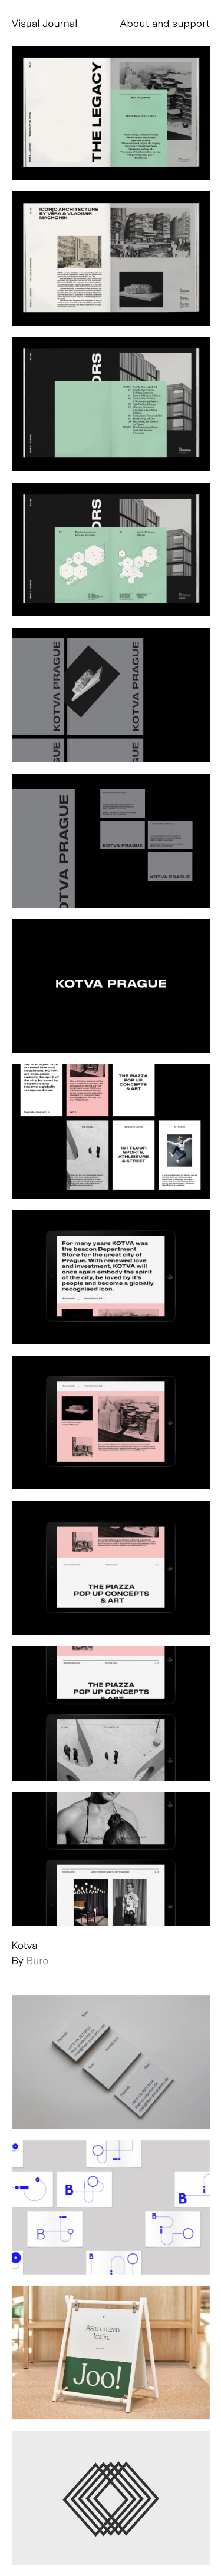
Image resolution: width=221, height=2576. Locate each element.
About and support (165, 22)
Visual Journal (45, 22)
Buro (38, 1960)
